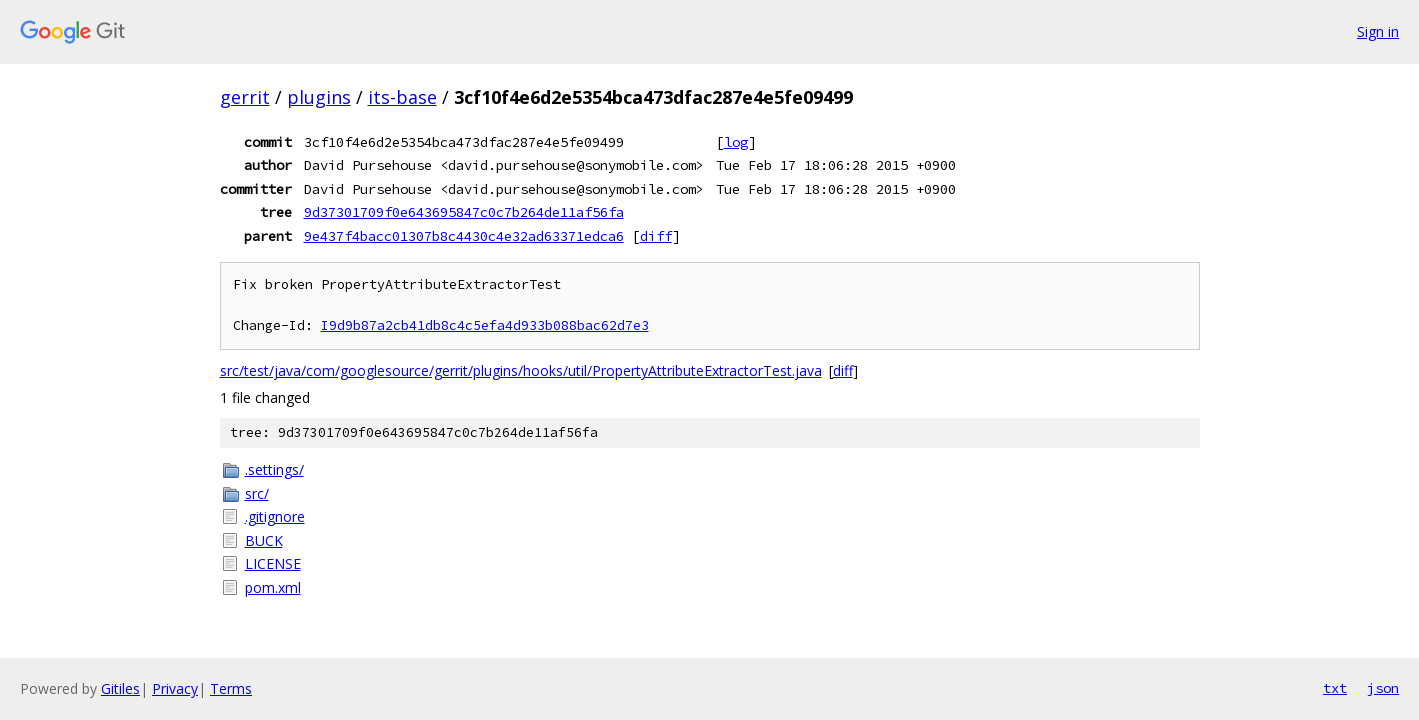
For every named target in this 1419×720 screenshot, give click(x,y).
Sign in (1378, 31)
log (736, 142)
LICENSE (273, 563)
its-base (402, 97)
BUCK (264, 540)
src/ (257, 493)
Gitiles (120, 688)
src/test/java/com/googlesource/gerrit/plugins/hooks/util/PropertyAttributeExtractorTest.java (521, 370)
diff (656, 236)
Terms (231, 688)
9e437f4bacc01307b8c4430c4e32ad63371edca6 (464, 236)
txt (1335, 688)
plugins (319, 97)
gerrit (245, 97)
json (1383, 688)
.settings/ (274, 469)
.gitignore (275, 516)
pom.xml (273, 587)
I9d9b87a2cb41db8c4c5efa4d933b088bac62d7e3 (485, 325)
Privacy (175, 688)
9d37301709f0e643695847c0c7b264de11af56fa (464, 212)
